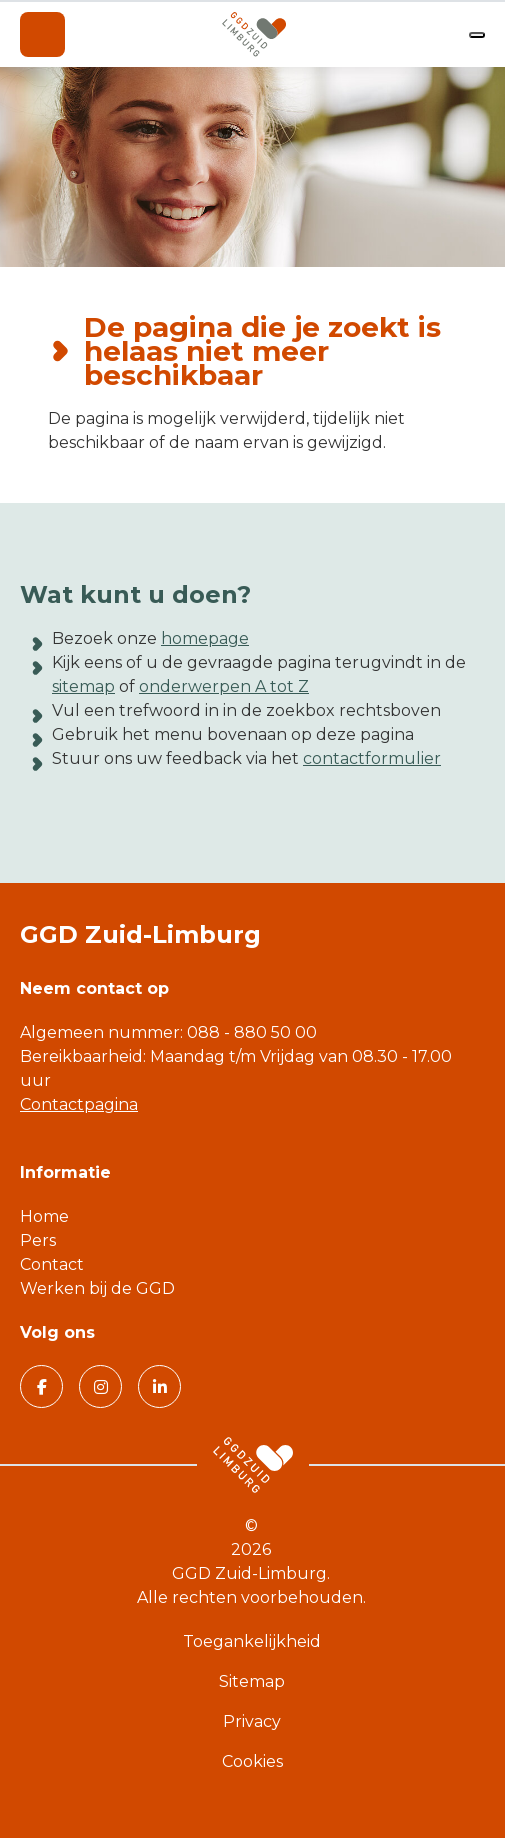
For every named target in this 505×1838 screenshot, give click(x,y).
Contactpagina (79, 1104)
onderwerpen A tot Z (224, 686)
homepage (205, 638)
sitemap (83, 686)
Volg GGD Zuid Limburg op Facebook (33, 1385)
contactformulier (372, 758)
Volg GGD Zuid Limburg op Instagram (93, 1385)
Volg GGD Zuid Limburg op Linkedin (152, 1385)
